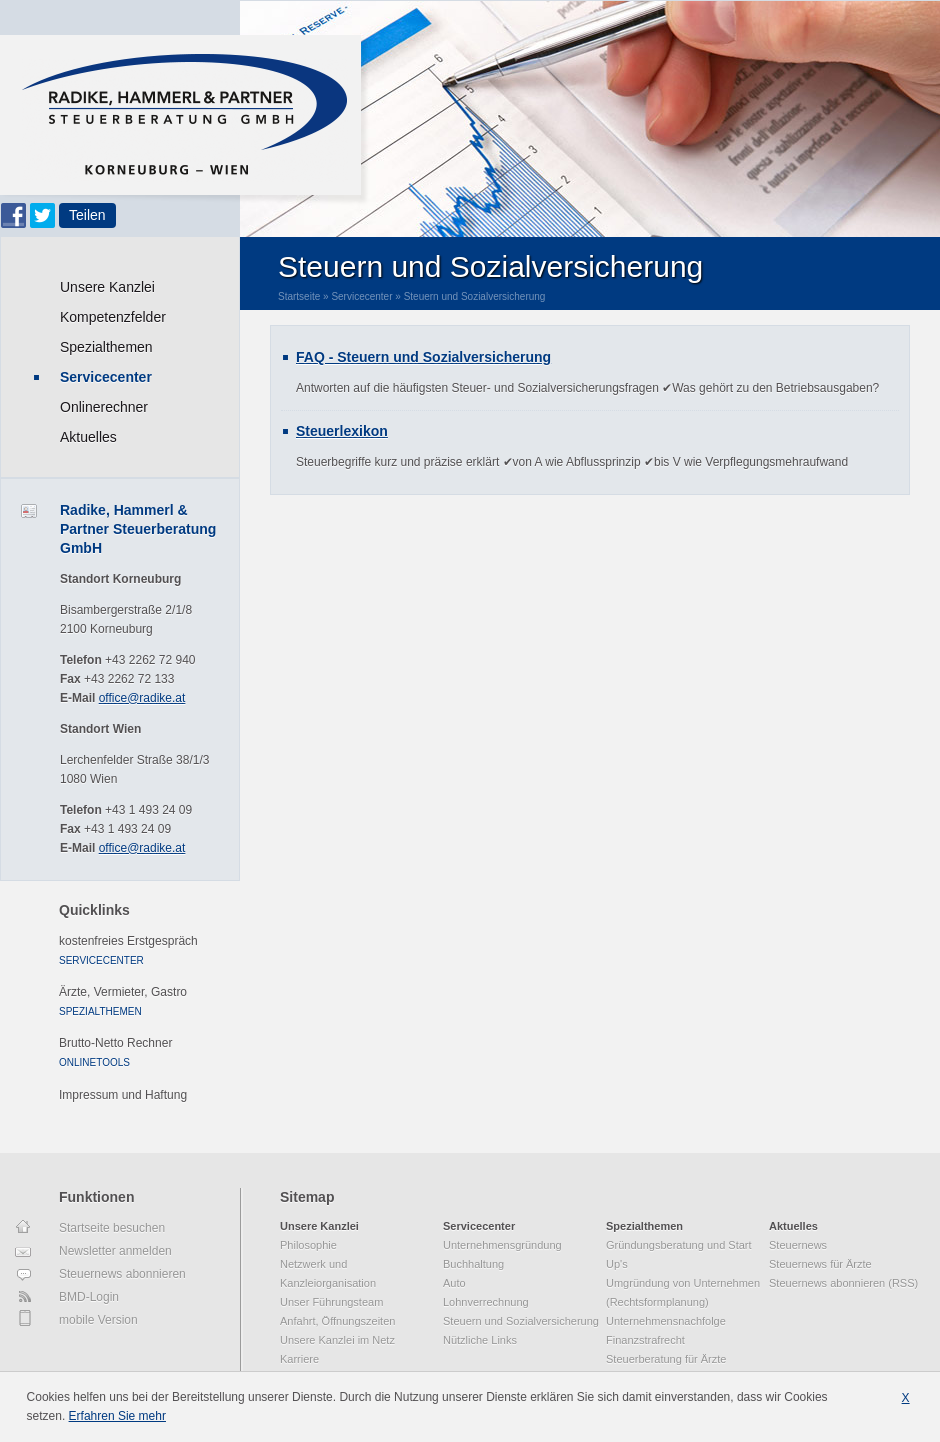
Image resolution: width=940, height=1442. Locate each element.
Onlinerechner (104, 407)
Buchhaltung (473, 1264)
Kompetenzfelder (113, 317)
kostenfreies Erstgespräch (128, 941)
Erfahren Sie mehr (117, 1416)
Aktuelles (88, 437)
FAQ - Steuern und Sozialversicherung (423, 357)
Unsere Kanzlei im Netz (337, 1340)
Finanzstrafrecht (645, 1340)
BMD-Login (89, 1297)
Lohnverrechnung (486, 1302)
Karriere (299, 1359)
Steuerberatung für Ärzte (666, 1359)
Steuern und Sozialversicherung (475, 296)
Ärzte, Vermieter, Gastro (123, 992)
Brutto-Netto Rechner (115, 1043)
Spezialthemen (106, 347)
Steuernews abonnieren (122, 1274)
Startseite (299, 296)
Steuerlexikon (342, 431)
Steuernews (798, 1245)
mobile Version (98, 1320)
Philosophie (308, 1245)
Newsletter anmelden (115, 1251)
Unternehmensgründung (502, 1245)
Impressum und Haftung (123, 1095)
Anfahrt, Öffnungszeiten (337, 1321)
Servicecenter (106, 377)
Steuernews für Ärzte (820, 1264)
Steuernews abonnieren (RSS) (843, 1283)
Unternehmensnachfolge (666, 1321)
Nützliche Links (480, 1340)
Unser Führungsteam (331, 1302)
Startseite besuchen (112, 1228)
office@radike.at (142, 698)
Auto (454, 1283)
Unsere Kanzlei (107, 287)
